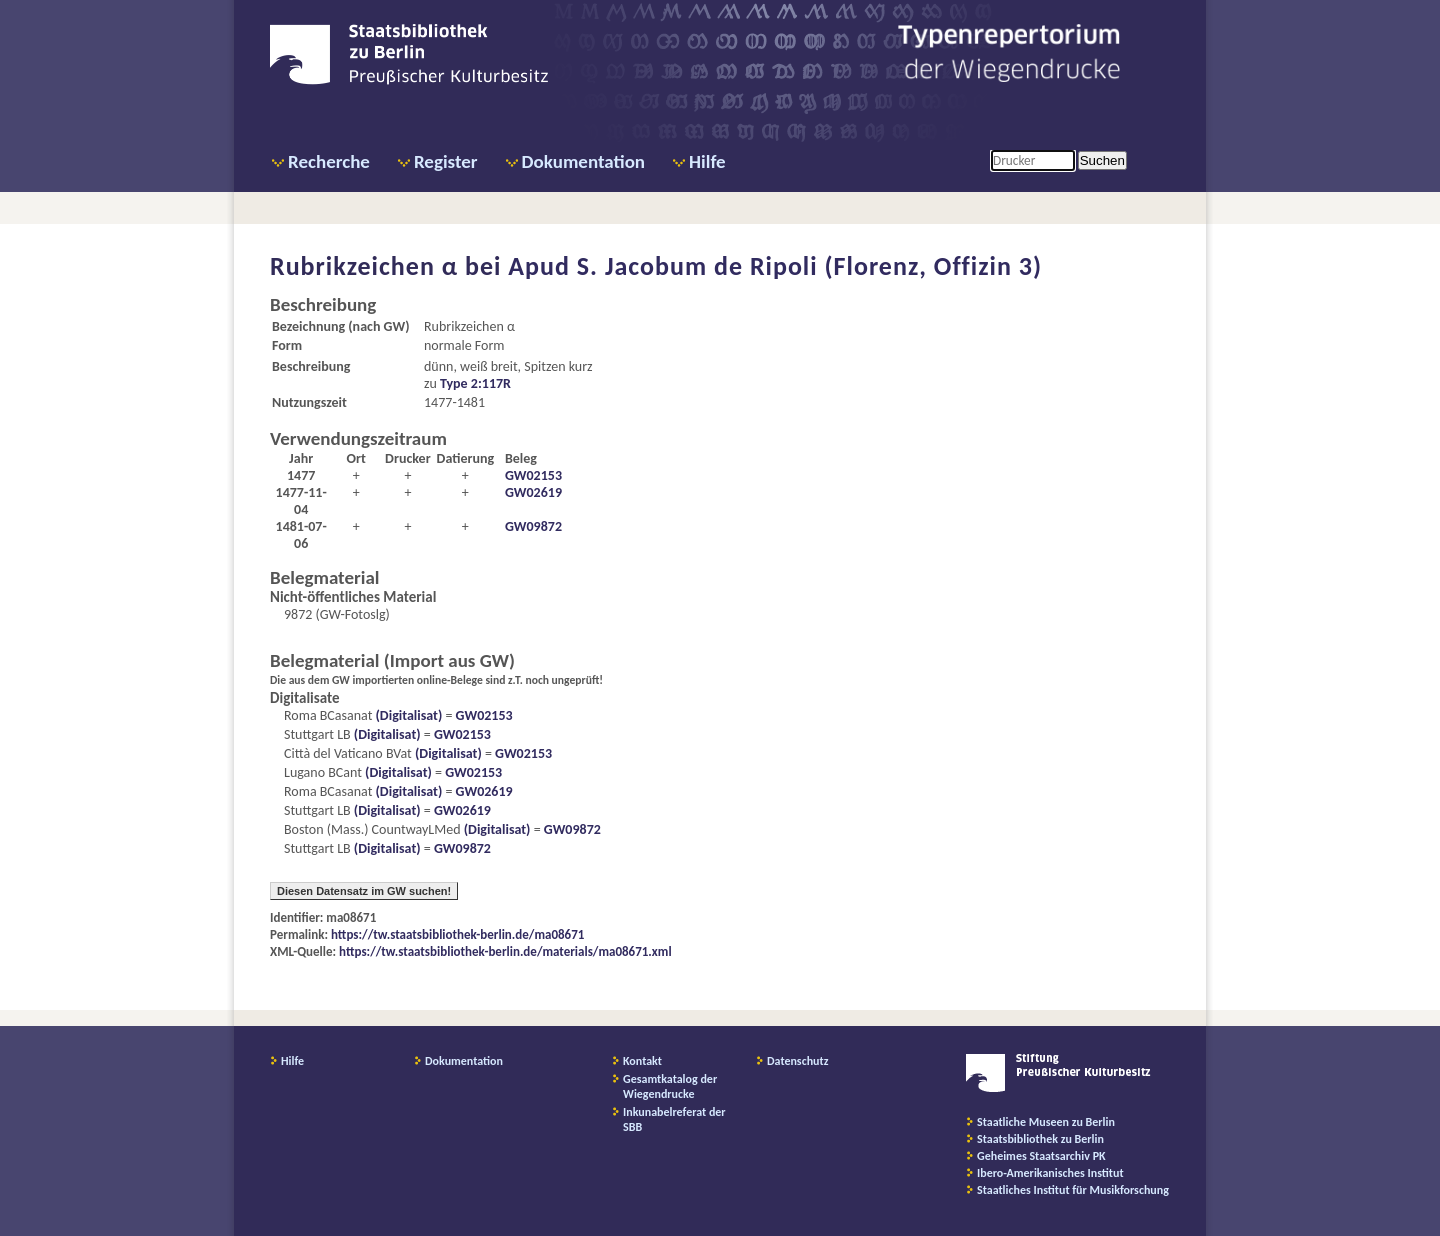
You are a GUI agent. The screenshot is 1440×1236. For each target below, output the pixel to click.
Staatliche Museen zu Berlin (1046, 1122)
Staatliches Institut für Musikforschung (1073, 1190)
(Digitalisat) (407, 715)
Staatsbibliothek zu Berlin (1040, 1139)
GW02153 (533, 475)
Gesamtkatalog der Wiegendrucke (670, 1086)
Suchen (1102, 160)
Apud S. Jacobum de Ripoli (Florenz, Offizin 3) (775, 266)
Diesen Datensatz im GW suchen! (364, 891)
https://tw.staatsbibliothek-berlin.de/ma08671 (457, 934)
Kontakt (642, 1061)
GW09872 (533, 526)
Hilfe (707, 161)
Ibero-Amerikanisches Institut (1050, 1173)
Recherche (329, 161)
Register (446, 161)
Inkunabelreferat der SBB (674, 1119)
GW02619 (533, 492)
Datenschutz (798, 1061)
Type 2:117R (475, 383)
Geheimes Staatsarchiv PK (1041, 1156)
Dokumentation (583, 161)
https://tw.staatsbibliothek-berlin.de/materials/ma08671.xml (505, 951)
